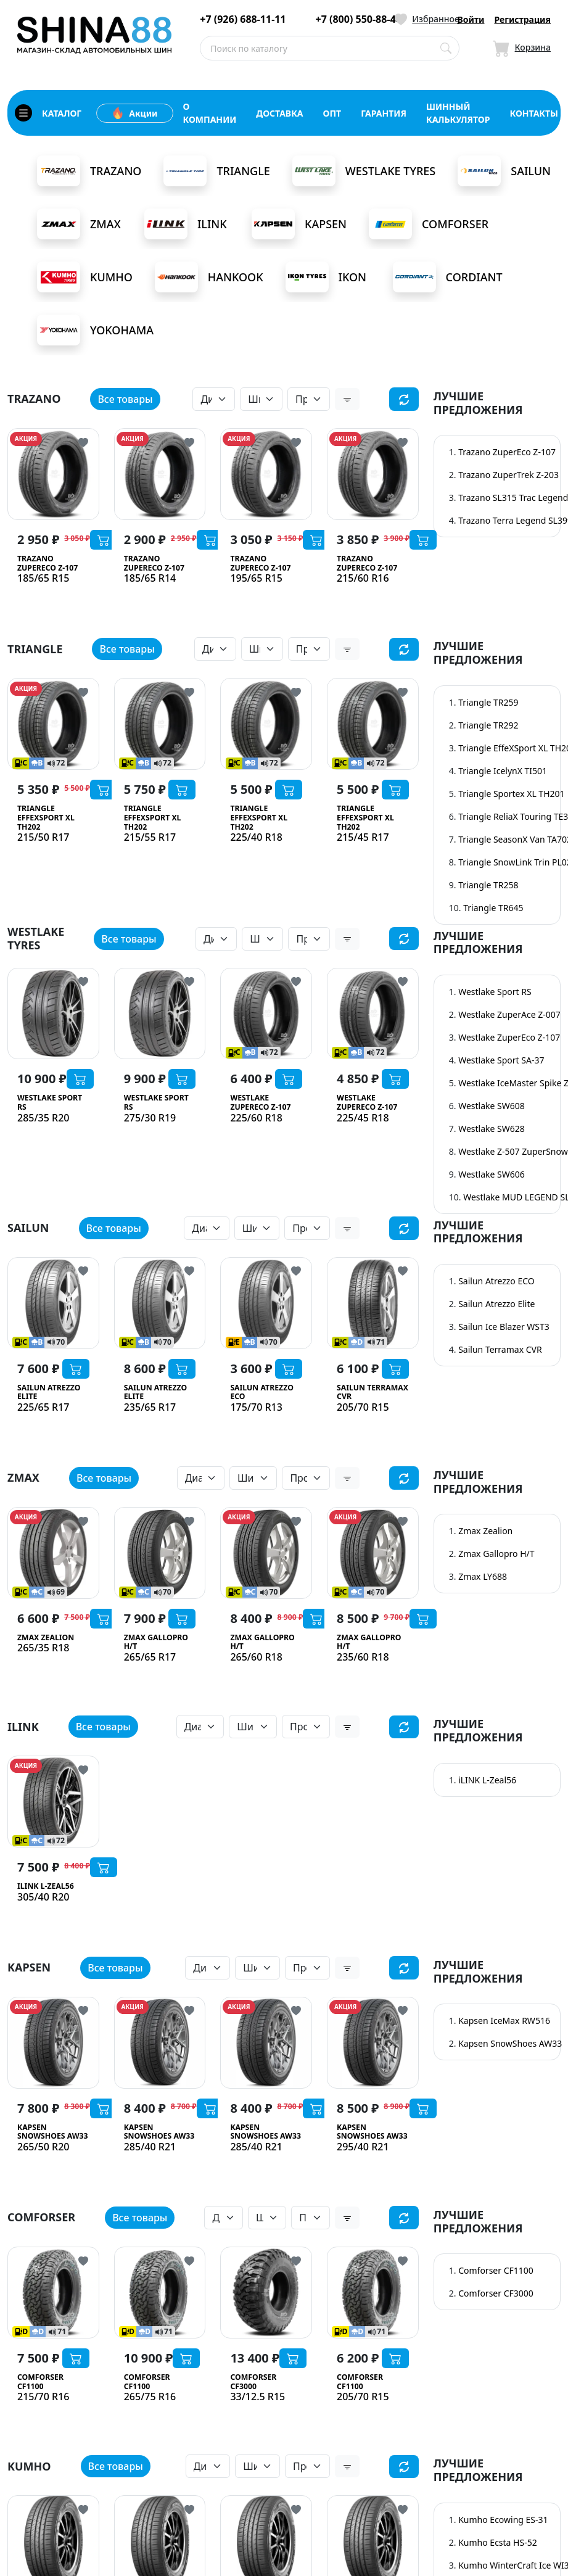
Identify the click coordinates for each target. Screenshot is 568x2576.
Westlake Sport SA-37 (501, 1060)
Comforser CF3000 (495, 2299)
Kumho (85, 277)
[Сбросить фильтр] (404, 399)
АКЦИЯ (26, 438)
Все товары (124, 399)
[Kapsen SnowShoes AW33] (53, 2043)
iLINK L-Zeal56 (487, 1780)
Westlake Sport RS (495, 991)
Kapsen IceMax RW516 (504, 2021)
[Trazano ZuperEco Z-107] (53, 474)
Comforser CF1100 (495, 2276)
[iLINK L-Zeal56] (53, 1802)
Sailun (504, 170)
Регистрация (522, 19)
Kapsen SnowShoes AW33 (510, 2044)
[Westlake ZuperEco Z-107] (266, 1013)
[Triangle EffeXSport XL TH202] (53, 724)
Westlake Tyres (363, 170)
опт (332, 113)
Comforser (428, 223)
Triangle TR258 (488, 885)
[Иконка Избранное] (427, 19)
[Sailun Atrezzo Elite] (53, 1303)
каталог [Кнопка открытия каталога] (48, 113)
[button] (347, 399)
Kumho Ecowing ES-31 (503, 2524)
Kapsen (299, 223)
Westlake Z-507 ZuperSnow (513, 1151)
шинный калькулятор (458, 113)
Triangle (216, 170)
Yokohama (95, 330)
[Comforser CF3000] (266, 2298)
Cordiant (448, 277)
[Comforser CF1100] (53, 2298)
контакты (533, 113)
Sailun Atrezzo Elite (496, 1304)
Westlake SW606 (491, 1174)
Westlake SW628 (491, 1128)
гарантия (383, 113)
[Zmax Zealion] (53, 1553)
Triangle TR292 (488, 725)
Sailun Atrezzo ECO (496, 1281)
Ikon (326, 277)
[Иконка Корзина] (522, 48)
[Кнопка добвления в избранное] (83, 442)
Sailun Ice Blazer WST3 (503, 1326)
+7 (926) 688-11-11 (243, 19)
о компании (210, 113)
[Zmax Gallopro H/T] (160, 1553)
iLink (185, 223)
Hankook (209, 277)
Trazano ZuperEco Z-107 (507, 452)
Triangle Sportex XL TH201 (511, 793)
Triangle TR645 (493, 908)
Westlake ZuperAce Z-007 (509, 1014)
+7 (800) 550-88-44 (358, 19)
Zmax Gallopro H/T (496, 1554)
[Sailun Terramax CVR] (372, 1303)
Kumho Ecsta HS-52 (497, 2547)
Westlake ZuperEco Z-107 (509, 1037)
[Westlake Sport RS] (53, 1013)
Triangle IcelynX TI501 (502, 771)
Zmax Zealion (485, 1531)
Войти (471, 19)
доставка (279, 113)
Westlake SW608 (491, 1106)
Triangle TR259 (488, 702)
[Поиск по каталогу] (445, 48)
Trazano (89, 170)
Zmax (79, 223)
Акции (134, 113)
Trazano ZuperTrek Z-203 (508, 475)
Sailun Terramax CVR (500, 1349)
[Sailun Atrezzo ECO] (266, 1303)
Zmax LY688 (482, 1577)
